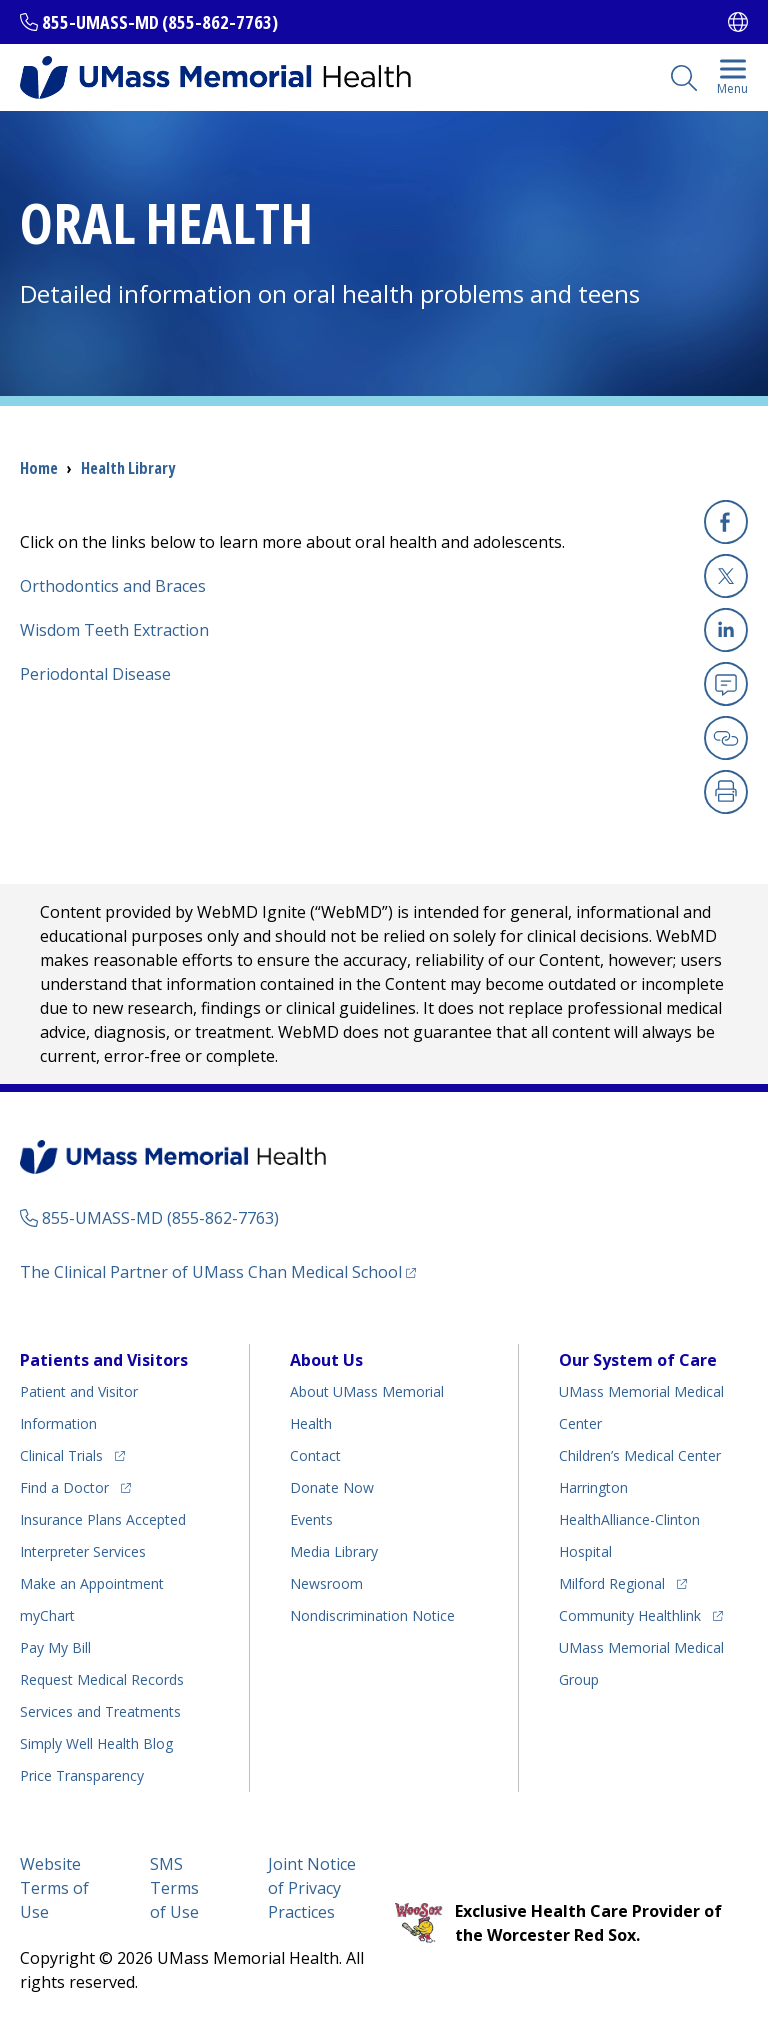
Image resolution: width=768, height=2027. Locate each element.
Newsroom (326, 1583)
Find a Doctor (64, 1487)
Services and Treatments (100, 1711)
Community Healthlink (630, 1615)
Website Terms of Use (54, 1888)
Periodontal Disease (95, 674)
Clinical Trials (61, 1455)
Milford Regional (612, 1583)
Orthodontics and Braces (113, 586)
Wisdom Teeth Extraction (114, 630)
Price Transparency (82, 1775)
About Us (326, 1360)
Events (311, 1519)
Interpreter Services (83, 1551)
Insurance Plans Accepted (103, 1519)
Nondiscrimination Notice (372, 1615)
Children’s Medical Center (640, 1455)
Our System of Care (638, 1360)
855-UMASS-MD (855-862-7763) (160, 22)
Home (39, 468)
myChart (47, 1615)
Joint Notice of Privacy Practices (312, 1888)
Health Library (128, 468)
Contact (315, 1455)
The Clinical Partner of (211, 1272)
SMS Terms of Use (174, 1888)
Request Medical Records (102, 1679)
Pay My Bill (55, 1647)
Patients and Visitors (104, 1360)
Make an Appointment (92, 1583)
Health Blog (96, 1743)
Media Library (334, 1551)
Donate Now (332, 1487)
